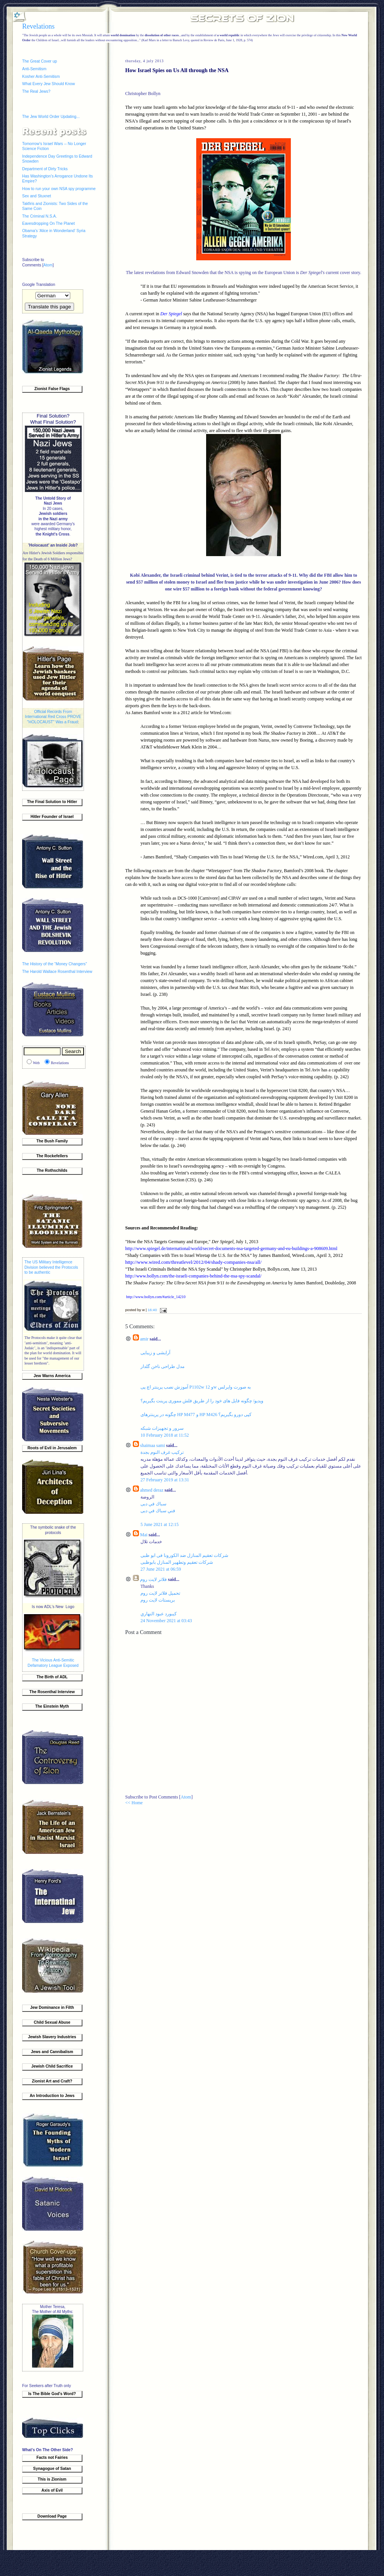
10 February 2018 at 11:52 (164, 1435)
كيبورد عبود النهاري (158, 1613)
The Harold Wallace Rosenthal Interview (57, 971)
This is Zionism (52, 2479)
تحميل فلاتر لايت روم (160, 1593)
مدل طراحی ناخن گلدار (162, 1366)
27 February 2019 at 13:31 (164, 1479)
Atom (48, 265)
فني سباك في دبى (157, 1510)
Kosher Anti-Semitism (41, 76)
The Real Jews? (36, 91)
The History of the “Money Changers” (54, 964)
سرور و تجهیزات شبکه (162, 1428)
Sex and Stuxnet (36, 196)
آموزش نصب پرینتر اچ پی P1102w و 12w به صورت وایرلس (195, 1387)
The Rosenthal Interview (52, 1692)
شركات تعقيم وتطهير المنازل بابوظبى (176, 1562)
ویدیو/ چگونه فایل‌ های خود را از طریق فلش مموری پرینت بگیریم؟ (201, 1400)
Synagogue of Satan (52, 2468)
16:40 (152, 1310)
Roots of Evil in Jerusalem (52, 1448)
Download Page (52, 2516)
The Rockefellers (52, 1156)
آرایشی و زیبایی (155, 1352)
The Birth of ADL (52, 1677)
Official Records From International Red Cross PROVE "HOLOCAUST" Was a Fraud (53, 717)
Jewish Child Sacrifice (52, 2066)
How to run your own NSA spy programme (59, 189)
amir (144, 1339)
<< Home (134, 1802)
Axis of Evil (52, 2490)
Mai (143, 1534)
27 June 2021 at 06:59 (160, 1569)
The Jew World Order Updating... (51, 117)
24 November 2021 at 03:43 (166, 1620)
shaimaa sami (152, 1445)
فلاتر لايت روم (153, 1579)
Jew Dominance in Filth (52, 2007)
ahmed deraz (151, 1490)
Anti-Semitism (34, 69)
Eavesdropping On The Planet (48, 223)
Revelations (38, 26)
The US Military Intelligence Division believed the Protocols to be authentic (51, 1267)
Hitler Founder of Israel (52, 817)
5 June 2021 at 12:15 (159, 1524)
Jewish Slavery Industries (52, 2037)
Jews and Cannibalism (52, 2052)
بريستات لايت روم (157, 1600)
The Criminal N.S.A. (39, 216)
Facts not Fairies (52, 2457)
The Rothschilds (52, 1170)
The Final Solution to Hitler (52, 802)
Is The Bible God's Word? (52, 2394)
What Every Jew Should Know (48, 84)
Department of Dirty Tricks (45, 169)
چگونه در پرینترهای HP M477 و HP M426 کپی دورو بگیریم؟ (196, 1414)
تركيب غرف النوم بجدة (162, 1452)
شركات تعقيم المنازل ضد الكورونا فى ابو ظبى (184, 1555)
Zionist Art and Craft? (52, 2081)
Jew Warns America (52, 1376)
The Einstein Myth (52, 1706)
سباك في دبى (153, 1504)
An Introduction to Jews (52, 2096)
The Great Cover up (39, 61)
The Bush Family (52, 1141)
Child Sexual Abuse (52, 2022)
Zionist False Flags (52, 389)
